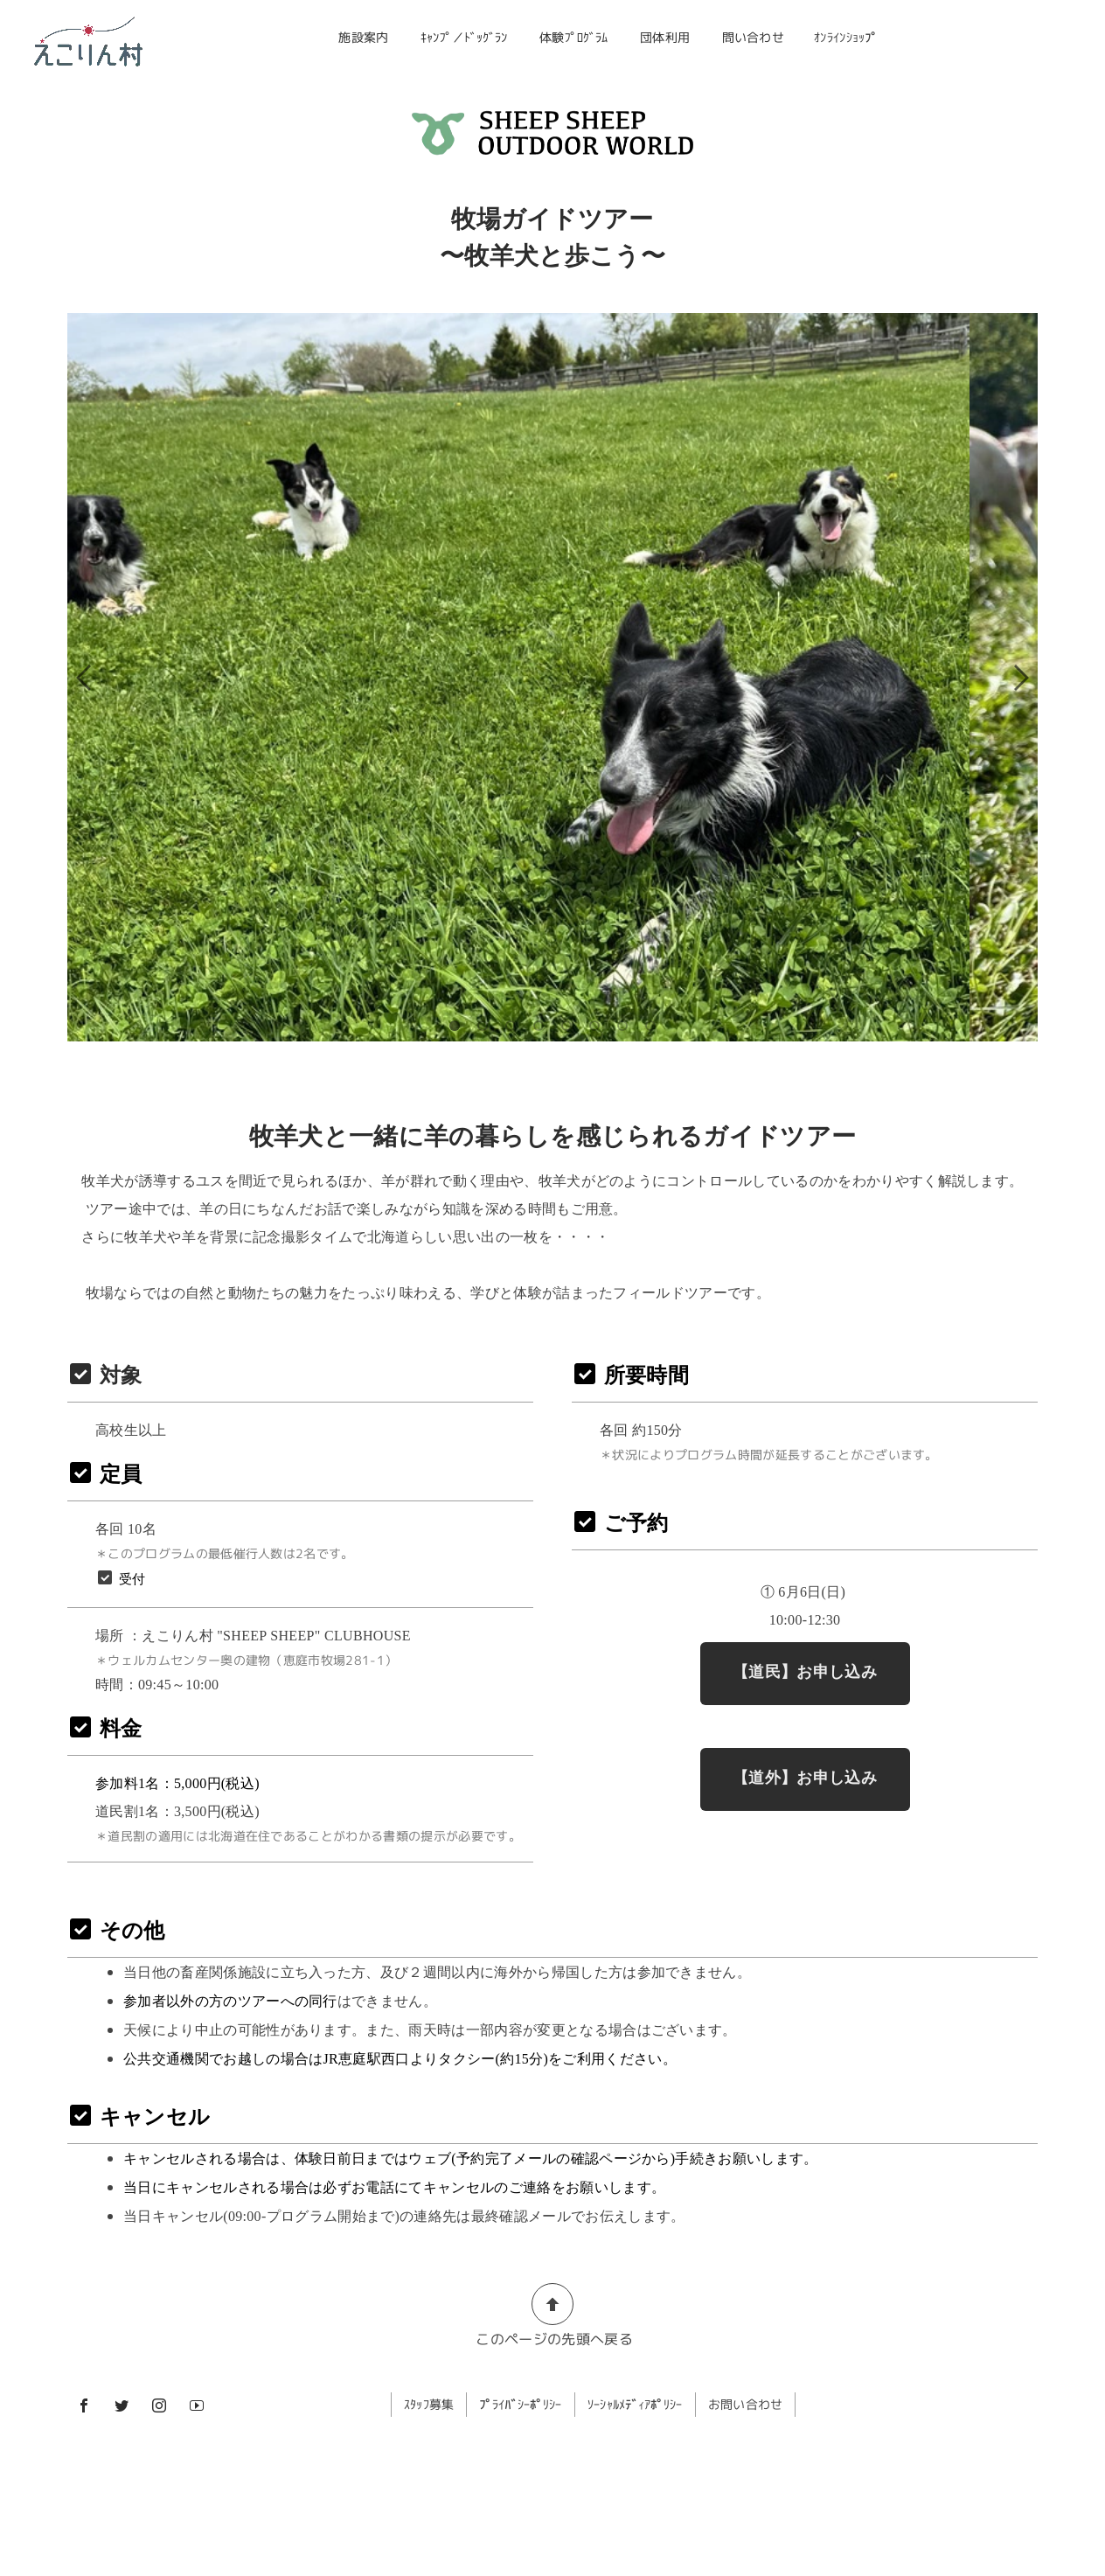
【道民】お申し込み (805, 1672)
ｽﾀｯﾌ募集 (429, 2404)
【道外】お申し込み (805, 1777)
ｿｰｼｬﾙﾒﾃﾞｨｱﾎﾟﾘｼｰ (636, 2404)
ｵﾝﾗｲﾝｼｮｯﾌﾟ (845, 37)
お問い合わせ (746, 2404)
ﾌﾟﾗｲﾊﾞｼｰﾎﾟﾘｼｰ (521, 2404)
